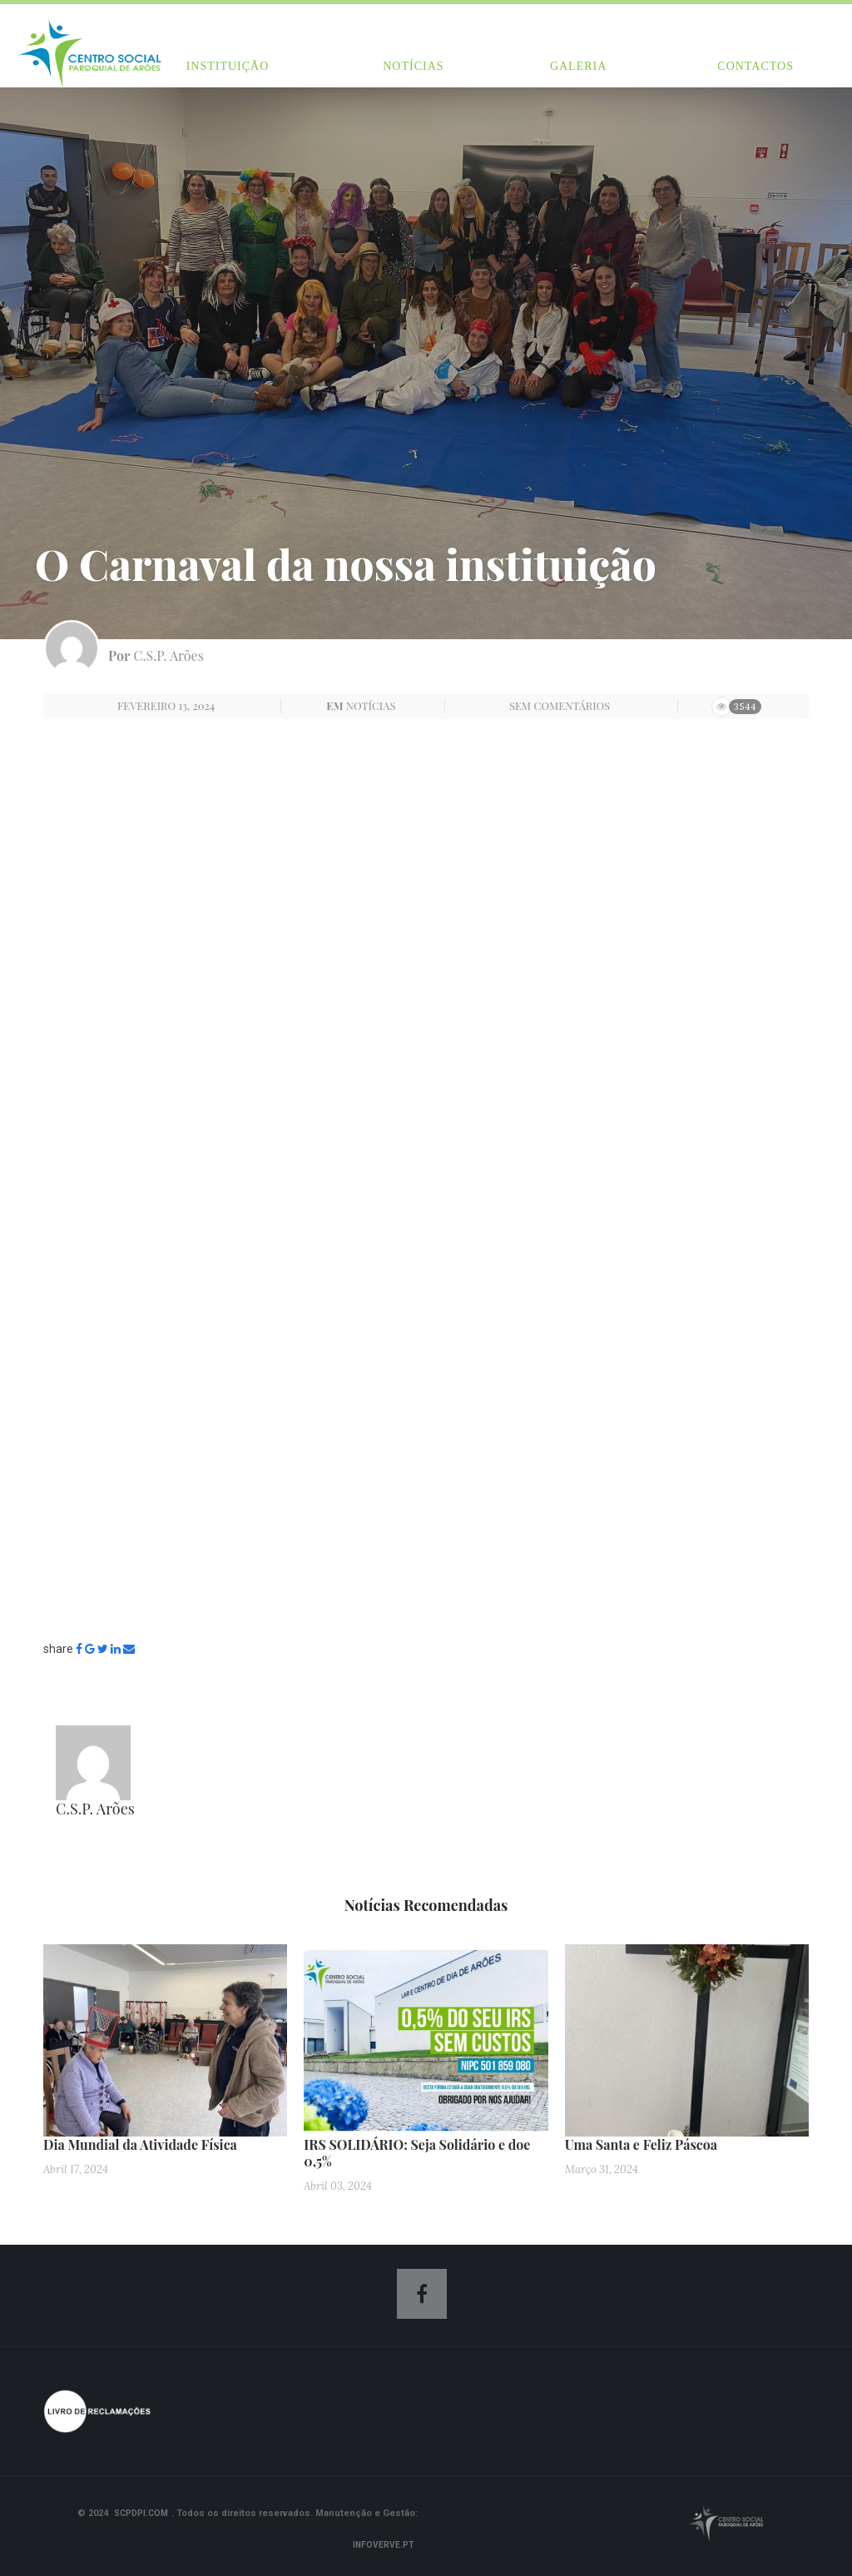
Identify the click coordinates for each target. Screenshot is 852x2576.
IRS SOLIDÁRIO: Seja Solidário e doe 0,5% (417, 2153)
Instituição (228, 66)
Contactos (755, 66)
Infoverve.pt (383, 2544)
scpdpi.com (141, 2513)
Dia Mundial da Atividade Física (140, 2144)
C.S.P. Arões (169, 655)
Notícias (413, 66)
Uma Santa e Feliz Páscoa (641, 2144)
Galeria (578, 66)
